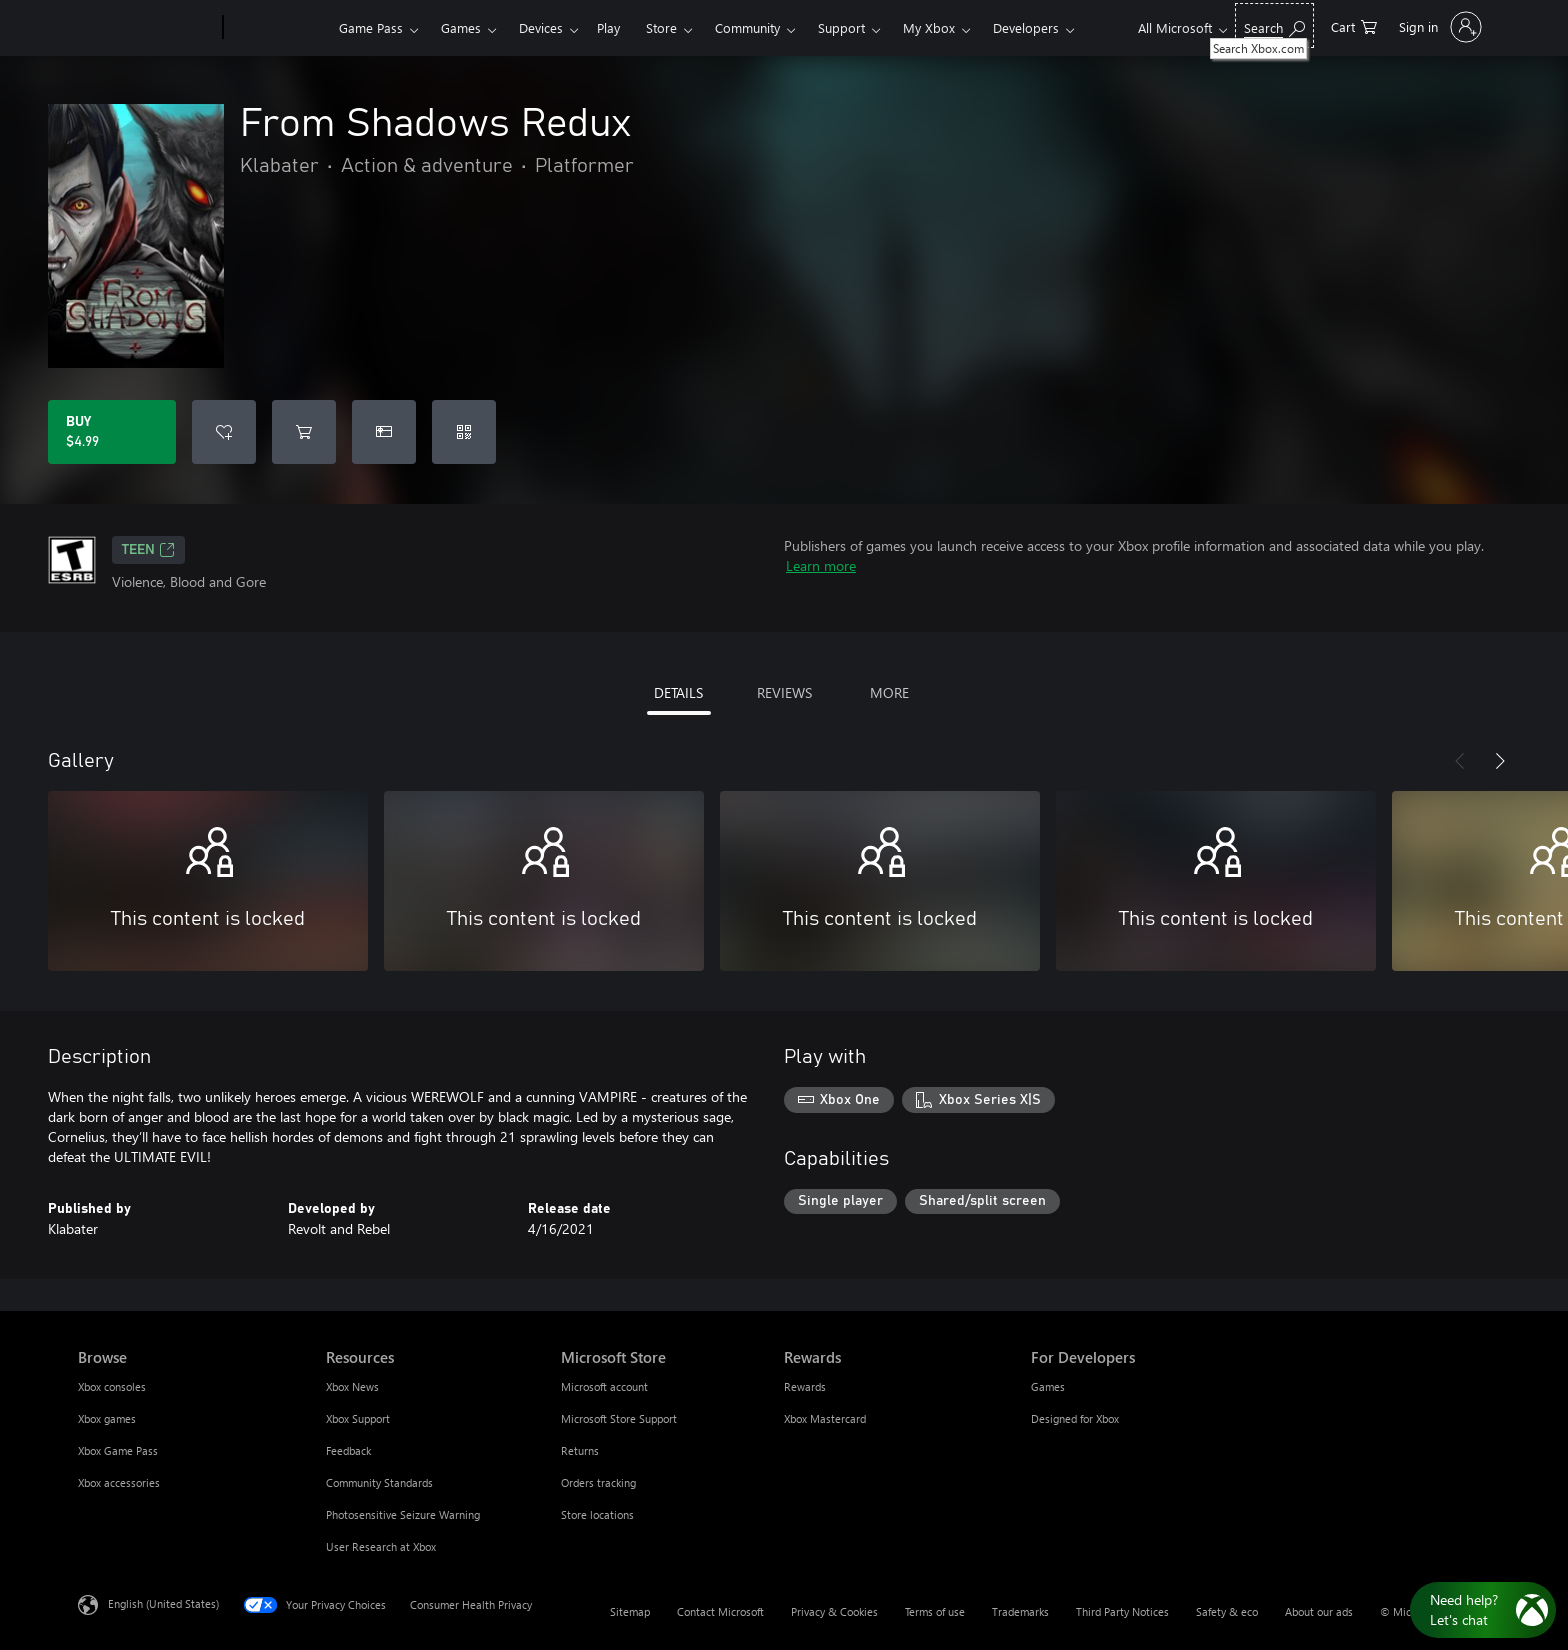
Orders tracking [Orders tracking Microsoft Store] (598, 1482)
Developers (1026, 27)
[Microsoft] (146, 28)
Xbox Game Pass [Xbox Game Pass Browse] (118, 1450)
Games (461, 27)
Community (747, 27)
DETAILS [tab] (678, 692)
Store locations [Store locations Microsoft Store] (597, 1514)
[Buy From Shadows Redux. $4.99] (112, 432)
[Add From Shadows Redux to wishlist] (224, 432)
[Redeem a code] (464, 432)
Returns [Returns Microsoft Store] (580, 1450)
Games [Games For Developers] (1048, 1386)
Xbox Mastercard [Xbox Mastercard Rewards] (825, 1418)
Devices (541, 27)
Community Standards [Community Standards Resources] (379, 1482)
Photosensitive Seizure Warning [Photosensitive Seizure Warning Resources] (403, 1514)
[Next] (1500, 761)
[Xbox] (278, 28)
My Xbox (929, 27)
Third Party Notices (1122, 1611)
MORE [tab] (889, 692)
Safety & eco (1227, 1611)
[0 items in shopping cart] (1354, 25)
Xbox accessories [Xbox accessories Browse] (119, 1482)
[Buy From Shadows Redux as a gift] (384, 432)
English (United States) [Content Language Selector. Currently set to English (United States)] (163, 1603)
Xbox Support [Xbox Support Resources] (358, 1418)
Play (608, 27)
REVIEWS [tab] (784, 692)
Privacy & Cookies (834, 1611)
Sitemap (630, 1611)
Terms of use (935, 1611)
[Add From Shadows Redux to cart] (304, 432)
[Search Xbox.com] (1274, 25)
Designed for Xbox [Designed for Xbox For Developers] (1075, 1418)
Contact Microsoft (720, 1611)
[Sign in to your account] (1438, 27)
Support (841, 27)
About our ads (1319, 1611)
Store (661, 27)
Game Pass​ (371, 27)
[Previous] (1460, 761)
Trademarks (1020, 1611)
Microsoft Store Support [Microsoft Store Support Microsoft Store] (619, 1418)
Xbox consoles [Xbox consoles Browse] (112, 1386)
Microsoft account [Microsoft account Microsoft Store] (604, 1386)
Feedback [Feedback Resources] (348, 1450)
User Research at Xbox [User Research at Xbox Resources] (381, 1546)
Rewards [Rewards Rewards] (805, 1386)
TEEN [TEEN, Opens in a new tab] (148, 550)
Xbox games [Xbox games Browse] (107, 1418)
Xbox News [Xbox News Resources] (352, 1386)
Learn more (821, 565)
